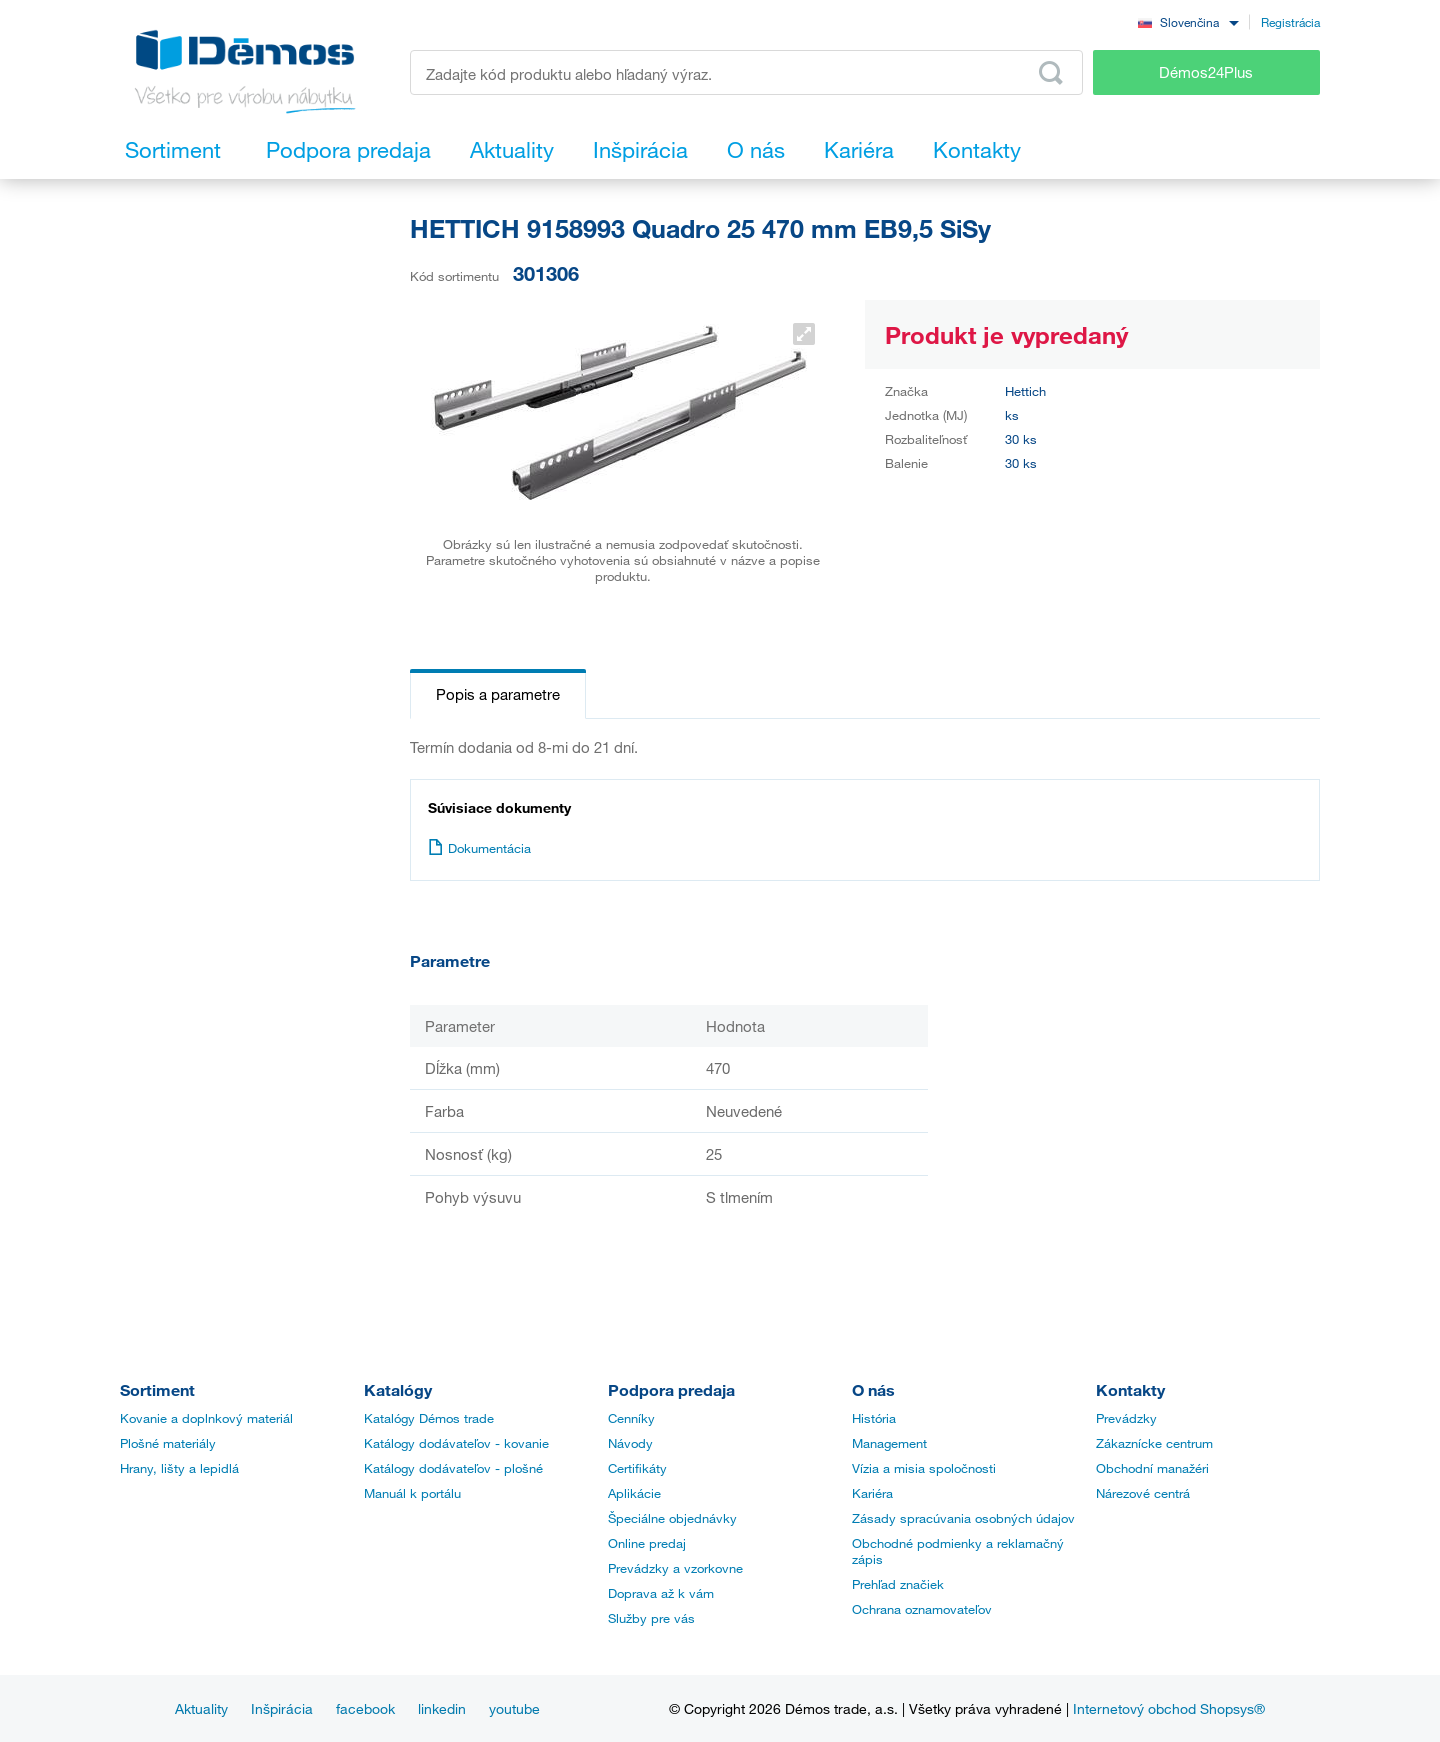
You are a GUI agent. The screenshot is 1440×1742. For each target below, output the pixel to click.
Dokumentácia (479, 848)
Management (889, 1443)
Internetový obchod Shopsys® (1169, 1708)
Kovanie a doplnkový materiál (206, 1418)
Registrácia (1290, 22)
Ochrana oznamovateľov (922, 1609)
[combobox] (1188, 21)
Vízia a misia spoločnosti (924, 1468)
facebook (365, 1708)
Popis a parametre (498, 694)
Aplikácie (634, 1493)
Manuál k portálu (412, 1493)
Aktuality (201, 1708)
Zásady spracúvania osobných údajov (963, 1518)
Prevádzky (1126, 1418)
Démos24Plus (1206, 72)
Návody (630, 1443)
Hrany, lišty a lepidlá (179, 1468)
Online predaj (647, 1543)
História (874, 1418)
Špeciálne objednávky (672, 1518)
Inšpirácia (282, 1708)
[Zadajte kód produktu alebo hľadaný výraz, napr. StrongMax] (746, 72)
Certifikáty (637, 1468)
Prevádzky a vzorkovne (675, 1568)
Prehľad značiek (898, 1584)
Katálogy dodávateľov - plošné (453, 1468)
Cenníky (631, 1418)
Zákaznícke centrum (1154, 1443)
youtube (514, 1708)
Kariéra (872, 1493)
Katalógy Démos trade (429, 1418)
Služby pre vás (651, 1618)
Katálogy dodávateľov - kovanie (456, 1443)
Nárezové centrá (1143, 1493)
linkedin (442, 1708)
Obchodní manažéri (1152, 1468)
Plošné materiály (168, 1443)
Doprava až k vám (661, 1593)
